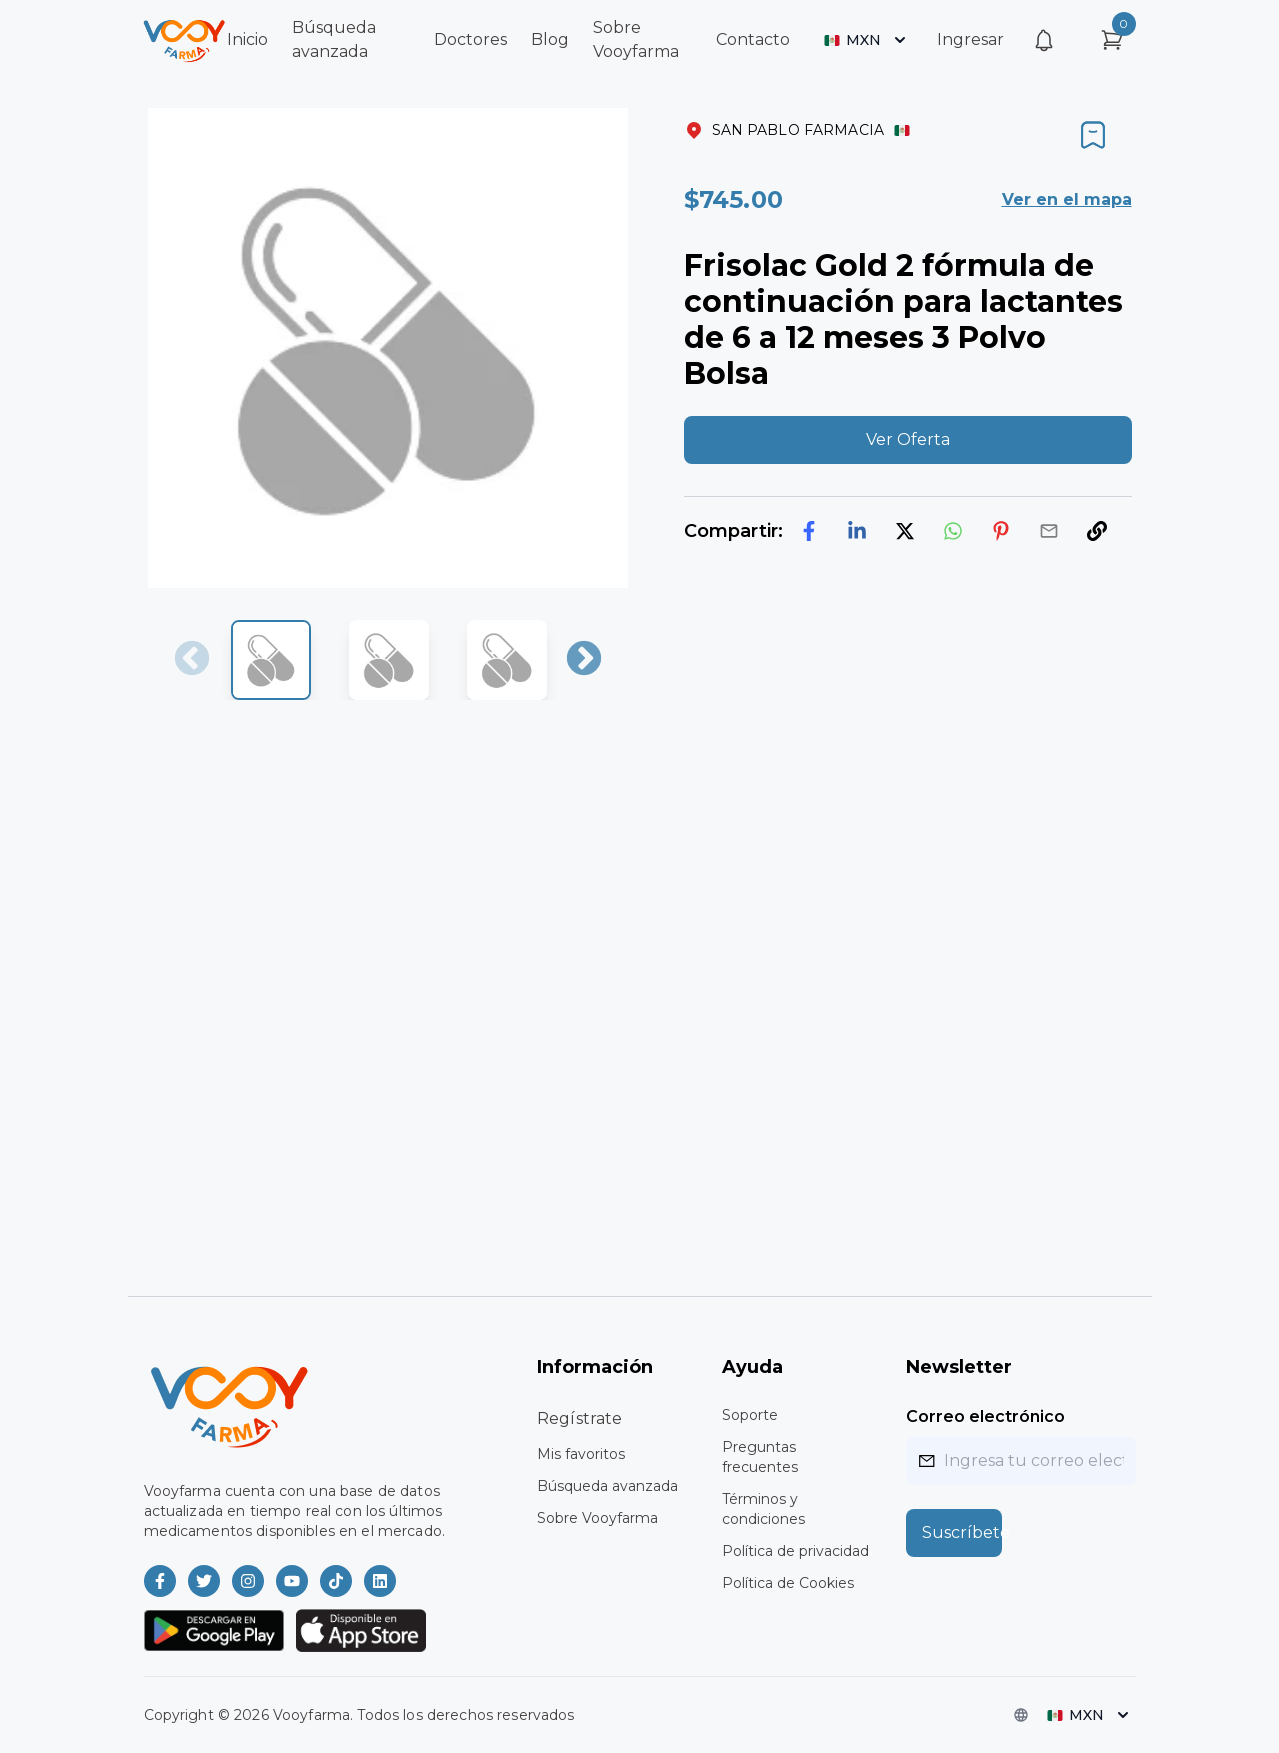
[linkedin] (857, 531)
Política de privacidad (795, 1551)
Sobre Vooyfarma (597, 1518)
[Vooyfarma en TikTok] (336, 1581)
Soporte (750, 1415)
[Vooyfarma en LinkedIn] (380, 1581)
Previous (192, 660)
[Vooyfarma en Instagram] (248, 1581)
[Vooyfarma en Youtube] (292, 1581)
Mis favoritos (581, 1454)
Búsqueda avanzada (607, 1486)
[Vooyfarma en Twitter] (204, 1581)
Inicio (247, 39)
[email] (1049, 531)
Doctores (470, 39)
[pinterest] (1001, 531)
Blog (550, 39)
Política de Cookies (788, 1583)
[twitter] (905, 531)
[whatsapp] (953, 531)
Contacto (753, 39)
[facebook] (809, 531)
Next (584, 660)
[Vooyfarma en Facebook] (160, 1581)
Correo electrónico (985, 1416)
